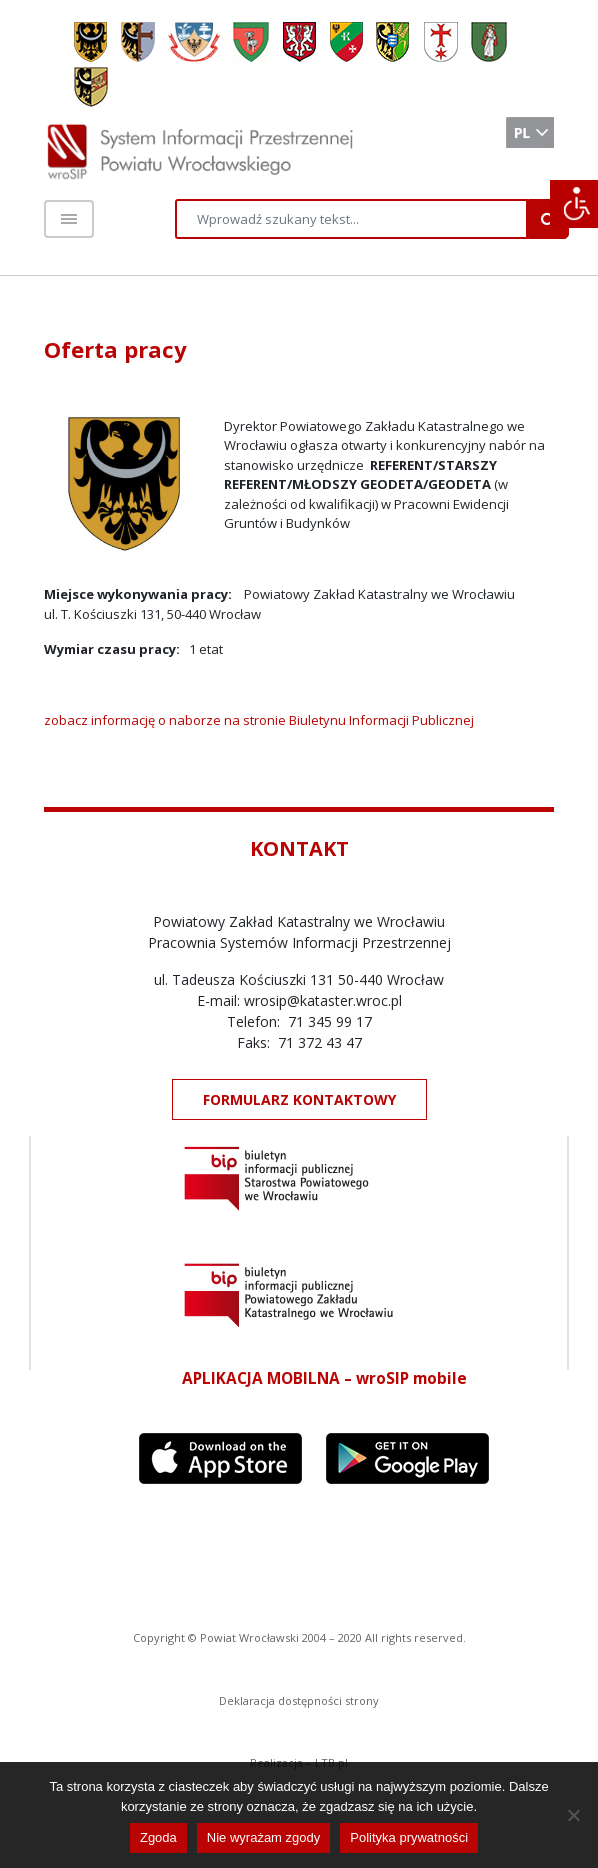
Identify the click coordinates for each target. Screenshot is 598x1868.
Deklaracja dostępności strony (299, 1700)
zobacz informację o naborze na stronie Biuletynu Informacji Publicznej (259, 720)
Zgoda (158, 1837)
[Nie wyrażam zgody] (573, 1815)
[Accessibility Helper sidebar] (574, 204)
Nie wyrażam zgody (263, 1837)
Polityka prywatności (409, 1837)
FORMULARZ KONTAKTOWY (299, 1099)
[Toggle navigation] (69, 219)
